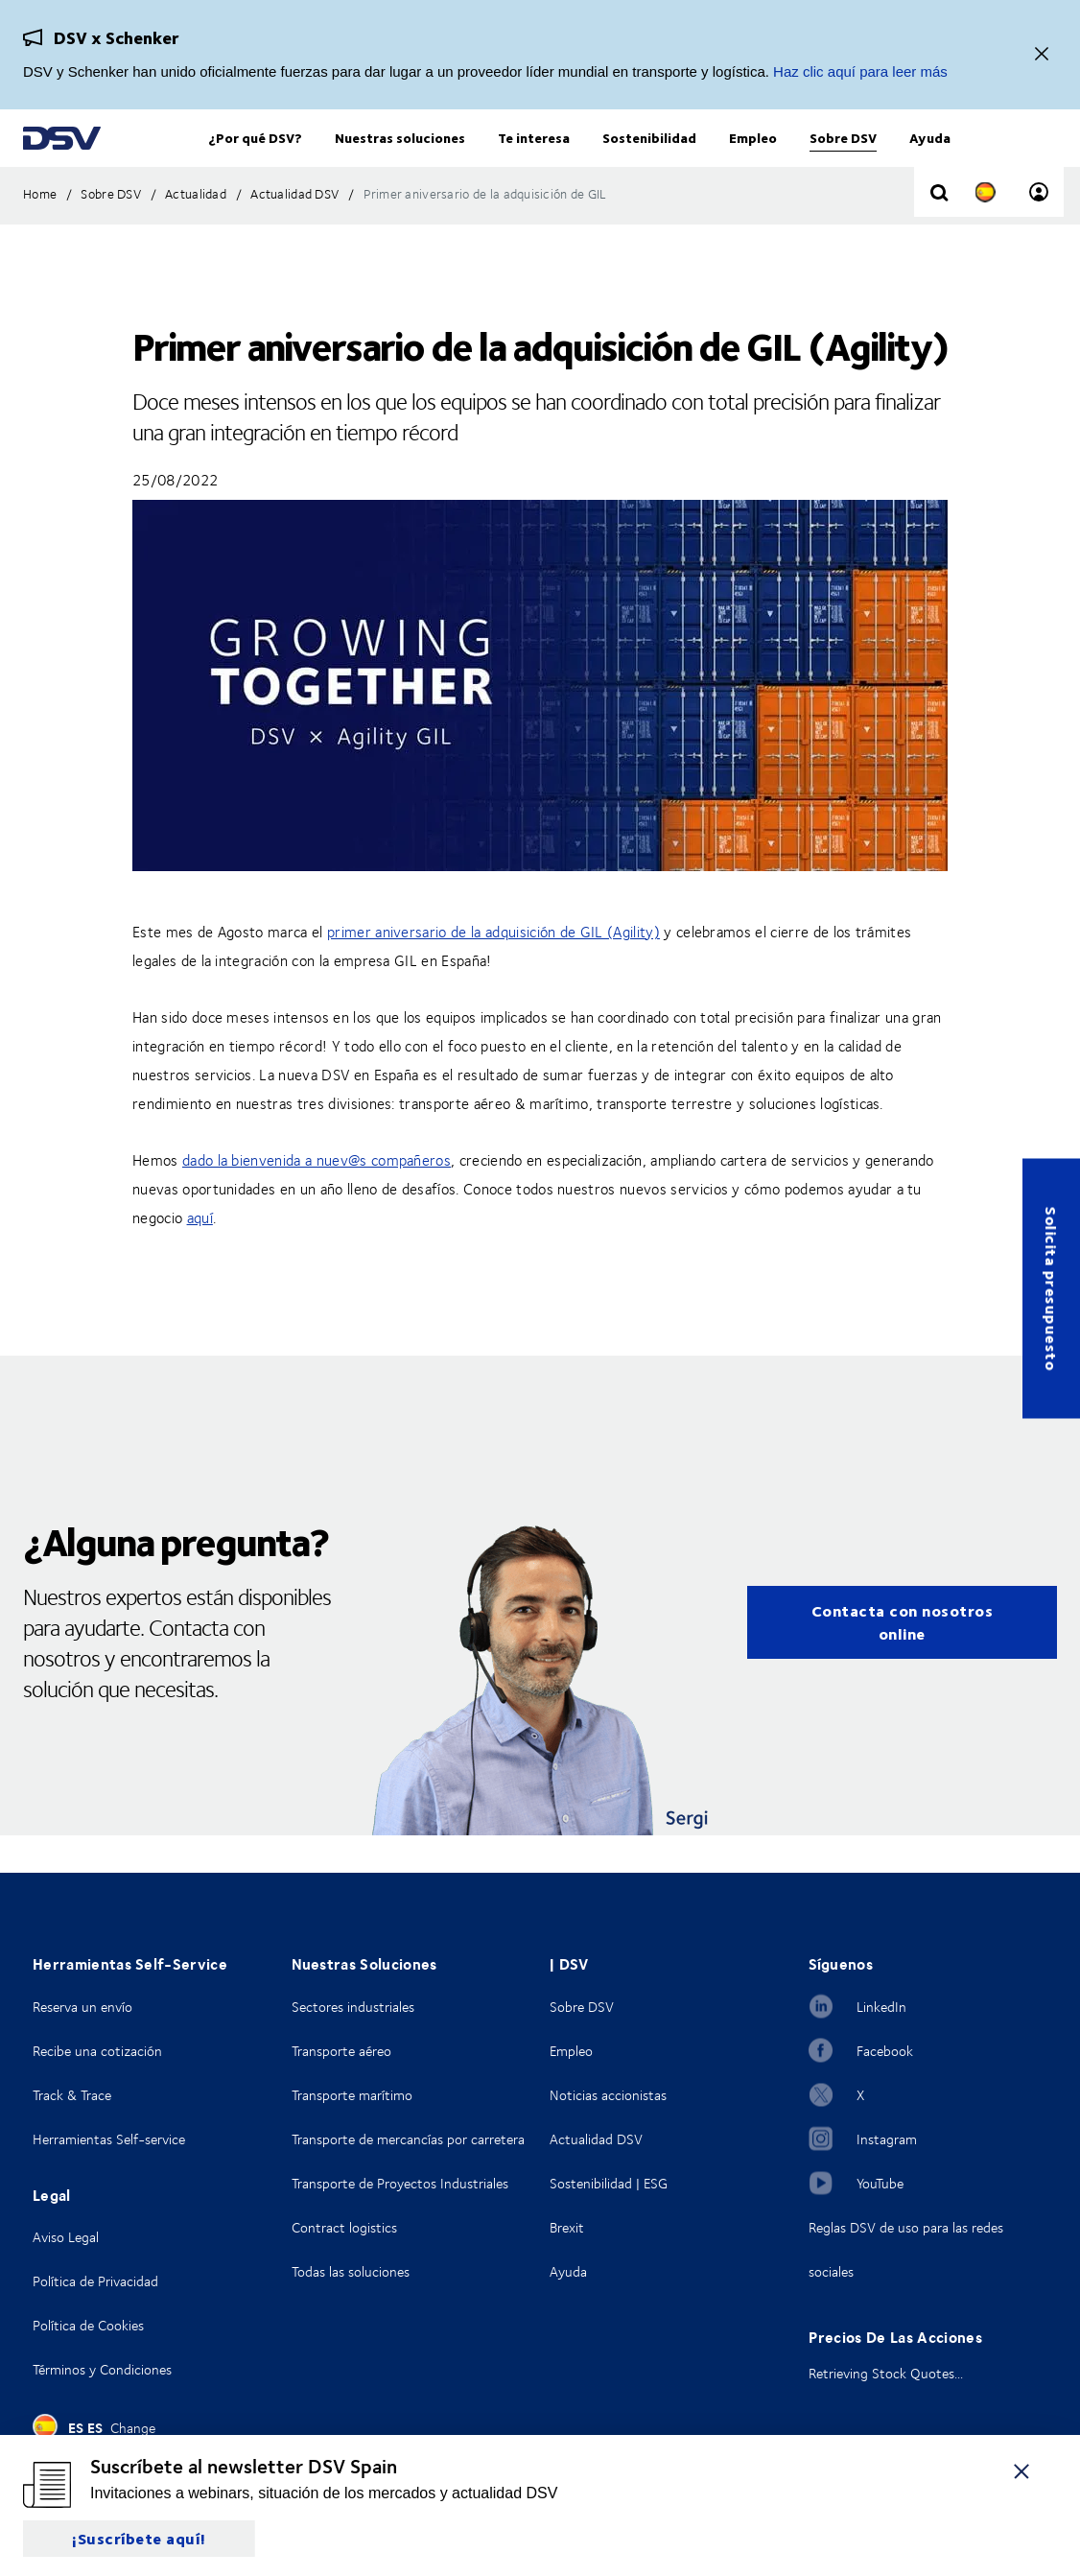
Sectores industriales (353, 2007)
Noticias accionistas (608, 2095)
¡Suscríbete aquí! (139, 2538)
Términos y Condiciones (102, 2369)
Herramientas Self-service (109, 2139)
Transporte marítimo (352, 2095)
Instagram (887, 2139)
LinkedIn (881, 2007)
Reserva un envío (82, 2007)
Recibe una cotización (97, 2051)
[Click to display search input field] (939, 232)
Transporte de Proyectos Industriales (400, 2183)
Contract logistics (344, 2227)
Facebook (885, 2051)
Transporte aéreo (341, 2051)
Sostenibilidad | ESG (609, 2183)
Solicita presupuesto (1052, 1288)
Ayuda (568, 2271)
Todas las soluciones (351, 2271)
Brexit (567, 2227)
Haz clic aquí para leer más (860, 71)
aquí (200, 1255)
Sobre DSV (582, 2007)
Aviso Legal (66, 2237)
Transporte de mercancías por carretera (408, 2139)
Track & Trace (72, 2095)
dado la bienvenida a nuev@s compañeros (316, 1198)
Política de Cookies (88, 2325)
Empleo (571, 2051)
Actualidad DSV (596, 2139)
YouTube (880, 2183)
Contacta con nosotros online (902, 1660)
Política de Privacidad (95, 2281)
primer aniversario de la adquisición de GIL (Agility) (493, 970)
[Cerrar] (1041, 55)
